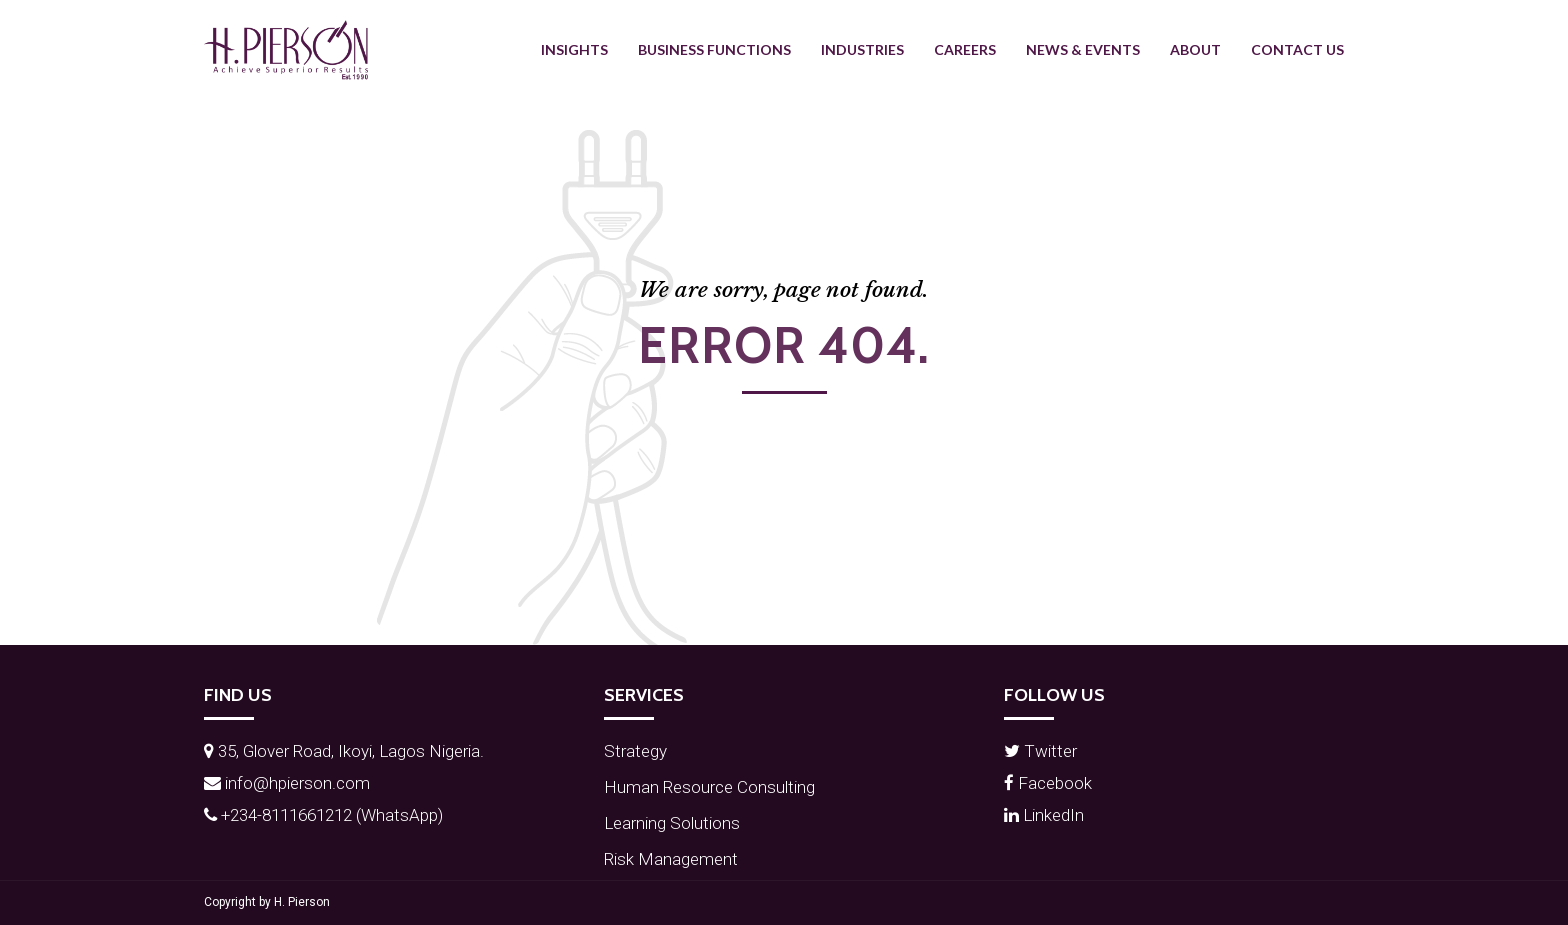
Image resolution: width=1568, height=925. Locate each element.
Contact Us (1297, 49)
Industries (862, 49)
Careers (965, 49)
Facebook (1048, 783)
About (1195, 49)
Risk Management (671, 859)
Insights (574, 49)
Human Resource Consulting (709, 787)
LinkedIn (1044, 815)
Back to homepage (784, 424)
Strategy (635, 751)
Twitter (1040, 751)
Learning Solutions (672, 823)
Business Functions (714, 49)
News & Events (1083, 49)
